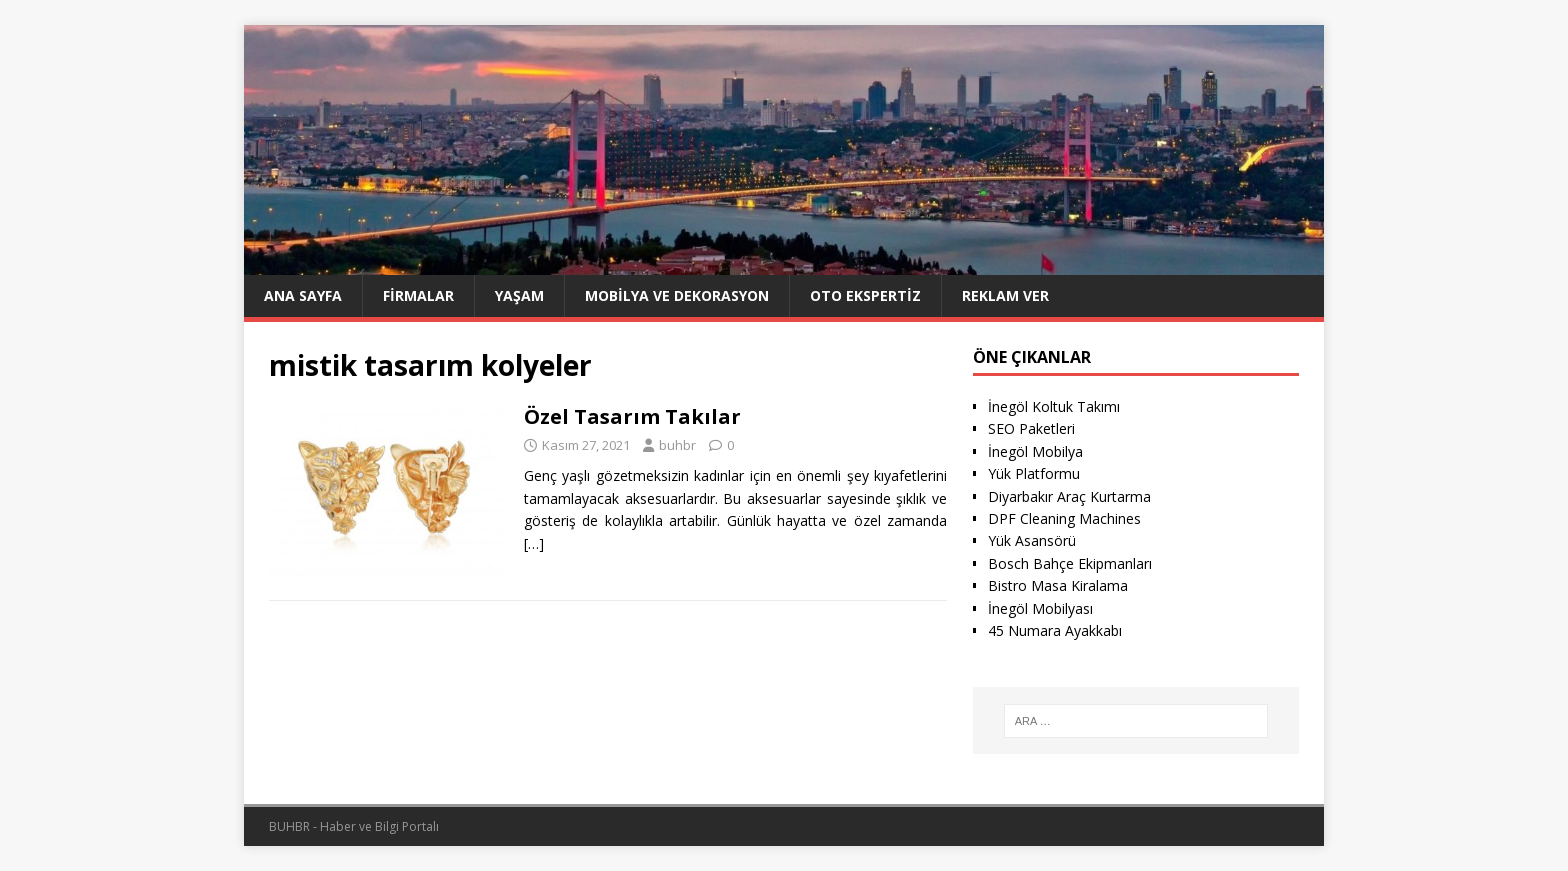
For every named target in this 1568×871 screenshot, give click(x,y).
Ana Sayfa (303, 295)
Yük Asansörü (1032, 540)
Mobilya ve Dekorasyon (677, 295)
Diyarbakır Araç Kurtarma (1069, 496)
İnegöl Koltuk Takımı (1054, 406)
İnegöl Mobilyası (1040, 608)
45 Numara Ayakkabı (1055, 630)
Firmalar (418, 295)
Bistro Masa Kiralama (1058, 585)
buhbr (677, 445)
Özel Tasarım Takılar (632, 416)
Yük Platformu (1034, 473)
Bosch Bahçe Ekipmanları (1070, 563)
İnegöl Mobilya (1035, 451)
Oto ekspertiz (865, 295)
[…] (534, 543)
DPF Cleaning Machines (1064, 518)
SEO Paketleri (1031, 428)
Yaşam (519, 295)
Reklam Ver (1005, 295)
